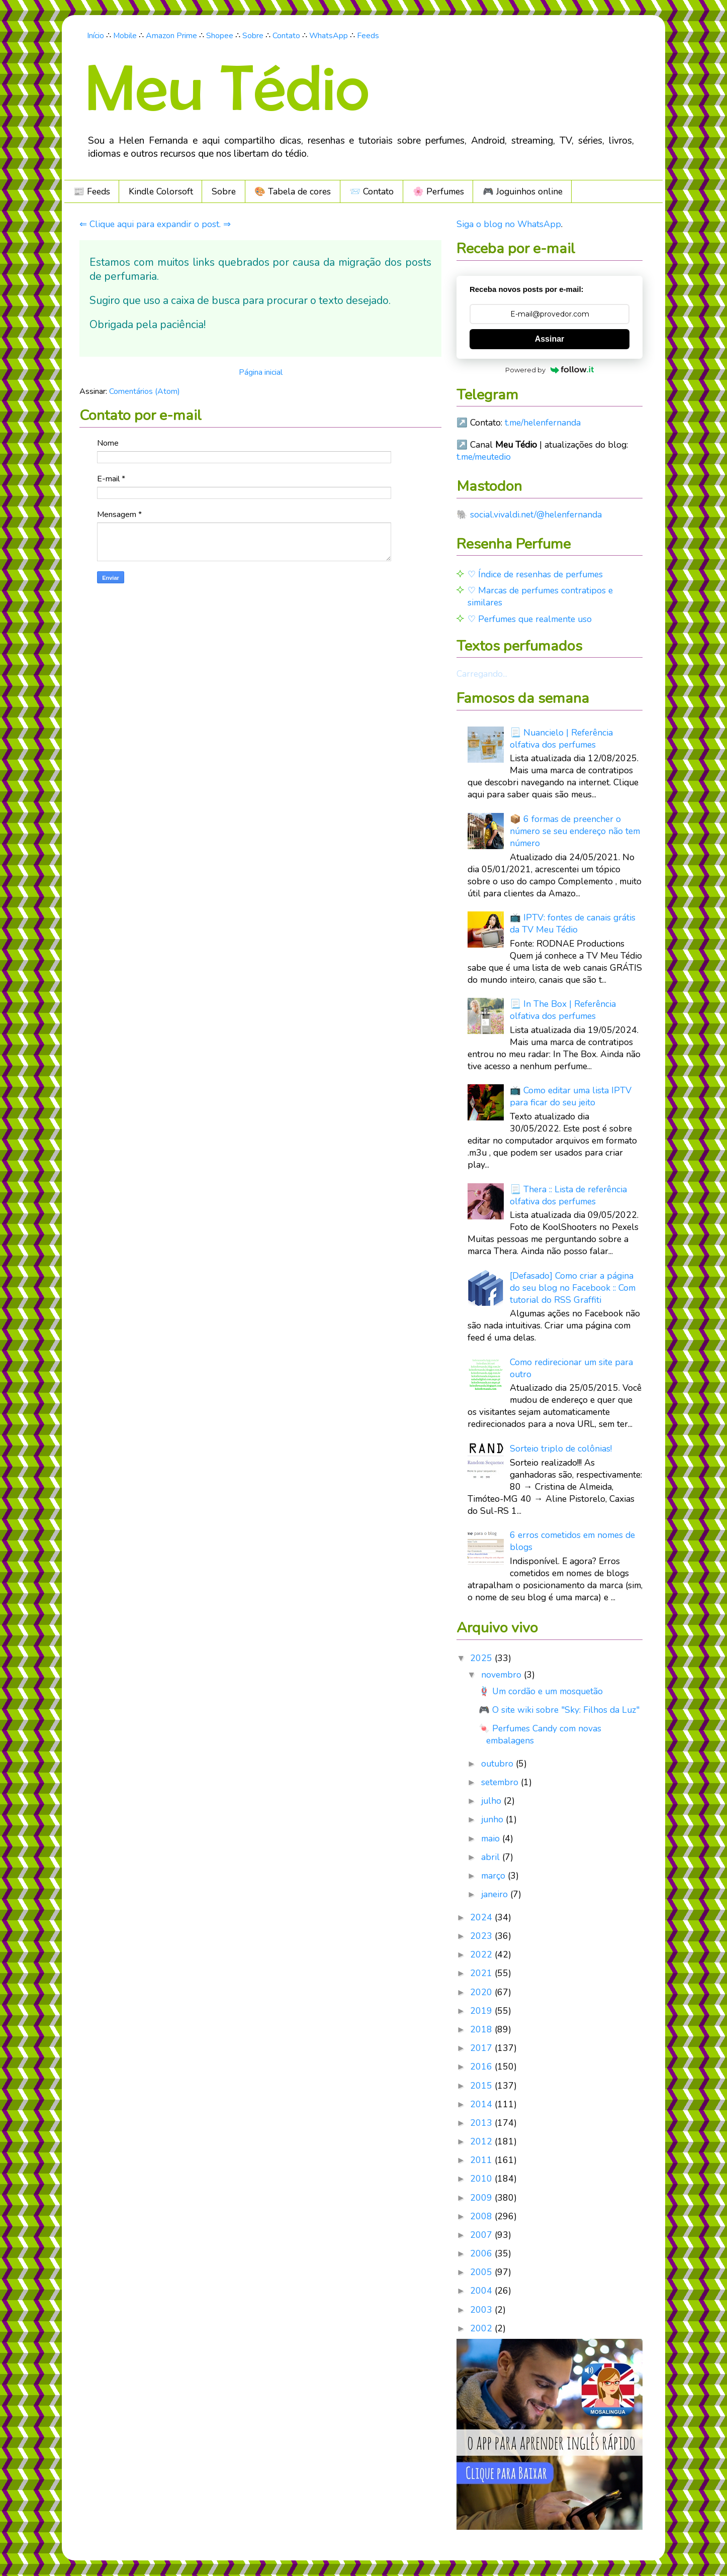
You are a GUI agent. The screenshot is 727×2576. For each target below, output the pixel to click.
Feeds (368, 35)
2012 (482, 2141)
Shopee (219, 35)
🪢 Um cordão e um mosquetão (541, 1691)
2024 (482, 1917)
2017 (482, 2048)
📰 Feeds (91, 191)
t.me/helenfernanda (543, 423)
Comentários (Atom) (144, 391)
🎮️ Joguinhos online (523, 191)
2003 (482, 2310)
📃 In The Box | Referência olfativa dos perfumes (563, 1010)
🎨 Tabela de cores (292, 191)
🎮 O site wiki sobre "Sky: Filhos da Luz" (559, 1710)
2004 (482, 2291)
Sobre (252, 35)
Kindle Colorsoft (161, 191)
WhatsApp (328, 35)
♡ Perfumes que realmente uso (530, 619)
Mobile (125, 35)
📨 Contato (371, 191)
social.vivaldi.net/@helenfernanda (536, 514)
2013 (482, 2123)
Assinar (550, 339)
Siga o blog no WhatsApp (509, 224)
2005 (482, 2272)
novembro (502, 1675)
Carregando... (482, 674)
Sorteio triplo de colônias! (561, 1448)
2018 (482, 2029)
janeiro (495, 1894)
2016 (482, 2066)
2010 (482, 2179)
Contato (286, 35)
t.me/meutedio (484, 457)
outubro (498, 1764)
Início (95, 35)
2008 (482, 2216)
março (494, 1876)
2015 (482, 2086)
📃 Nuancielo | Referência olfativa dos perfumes (561, 739)
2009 (482, 2198)
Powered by (549, 370)
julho (492, 1801)
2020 (482, 1992)
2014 (482, 2104)
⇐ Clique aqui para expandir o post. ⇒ (155, 224)
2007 (482, 2235)
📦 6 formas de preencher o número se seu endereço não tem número (575, 831)
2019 (482, 2011)
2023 (482, 1936)
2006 (482, 2253)
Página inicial (261, 372)
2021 (482, 1973)
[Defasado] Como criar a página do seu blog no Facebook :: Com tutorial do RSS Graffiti (572, 1288)
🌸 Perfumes (438, 191)
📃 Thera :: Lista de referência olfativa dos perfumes (568, 1195)
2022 (482, 1954)
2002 (482, 2328)
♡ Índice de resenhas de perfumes (535, 574)
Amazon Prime (171, 35)
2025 (482, 1658)
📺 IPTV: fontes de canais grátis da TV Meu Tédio (572, 923)
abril (491, 1857)
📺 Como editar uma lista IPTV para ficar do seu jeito (570, 1096)
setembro (501, 1782)
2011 (482, 2160)
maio (491, 1838)
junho (493, 1819)
